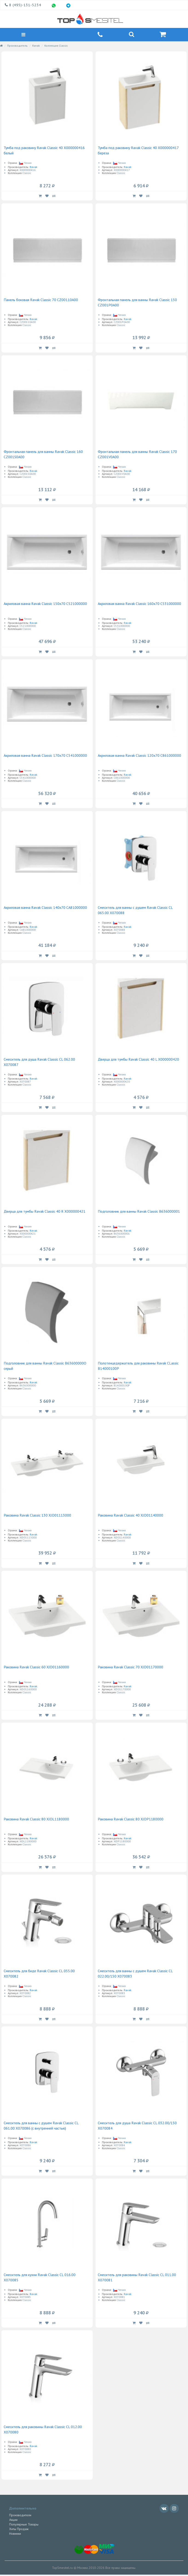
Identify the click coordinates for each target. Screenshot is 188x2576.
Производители (20, 2516)
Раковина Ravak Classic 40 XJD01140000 (130, 1516)
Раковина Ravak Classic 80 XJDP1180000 (130, 1820)
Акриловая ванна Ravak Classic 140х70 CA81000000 (45, 909)
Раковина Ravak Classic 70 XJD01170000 (130, 1668)
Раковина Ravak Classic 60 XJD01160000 (36, 1668)
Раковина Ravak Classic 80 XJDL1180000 (36, 1820)
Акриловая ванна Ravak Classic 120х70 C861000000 (139, 757)
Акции (13, 2521)
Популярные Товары (23, 2526)
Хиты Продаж (19, 2530)
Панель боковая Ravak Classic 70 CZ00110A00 (41, 301)
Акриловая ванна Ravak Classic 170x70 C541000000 (45, 757)
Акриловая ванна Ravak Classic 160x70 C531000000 (139, 605)
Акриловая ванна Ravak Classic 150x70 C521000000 (45, 605)
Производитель (17, 47)
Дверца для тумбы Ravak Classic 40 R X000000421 (44, 1213)
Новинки (15, 2535)
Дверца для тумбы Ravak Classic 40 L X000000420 (138, 1061)
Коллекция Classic (56, 47)
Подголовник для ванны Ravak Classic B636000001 (139, 1213)
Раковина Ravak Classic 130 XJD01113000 (37, 1516)
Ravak (36, 47)
